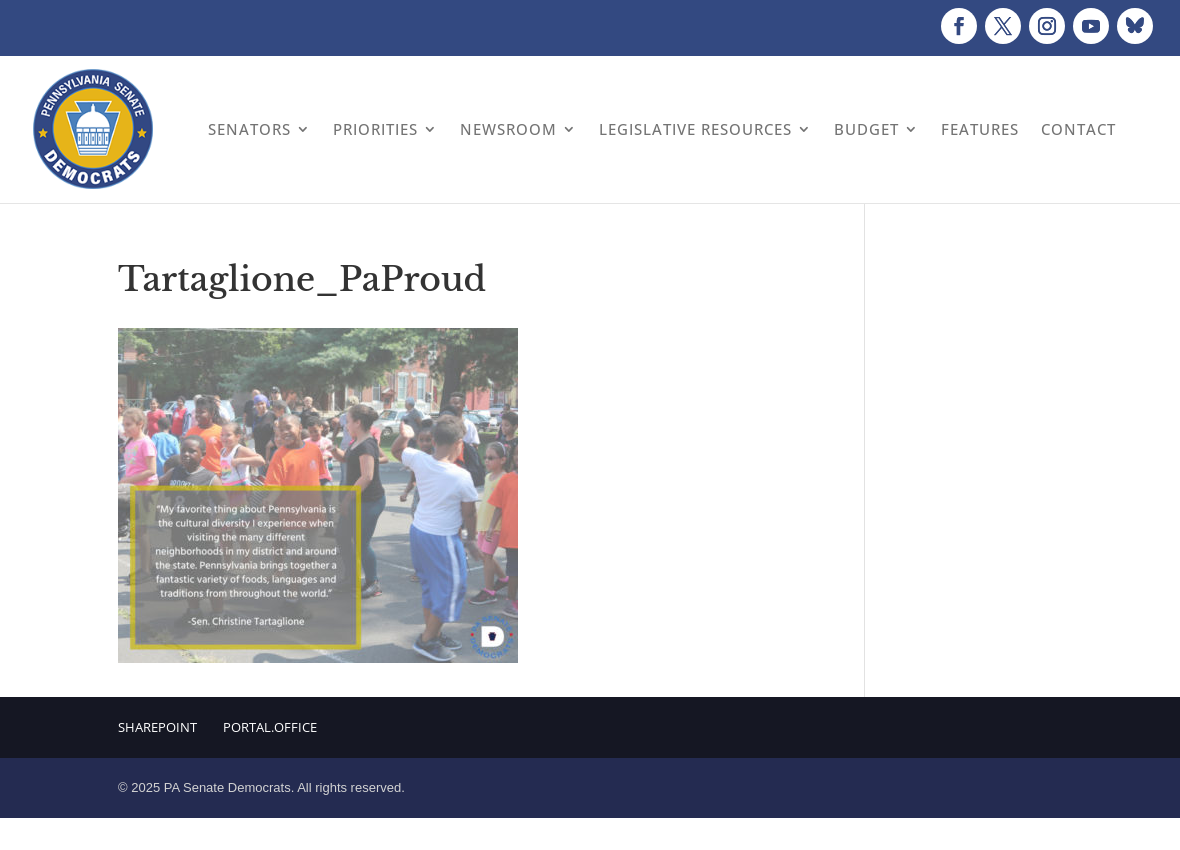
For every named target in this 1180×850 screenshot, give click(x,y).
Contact (1078, 129)
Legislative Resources (695, 129)
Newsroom (508, 129)
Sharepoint (157, 727)
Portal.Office (270, 727)
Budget (866, 129)
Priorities (375, 129)
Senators (249, 129)
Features (980, 129)
